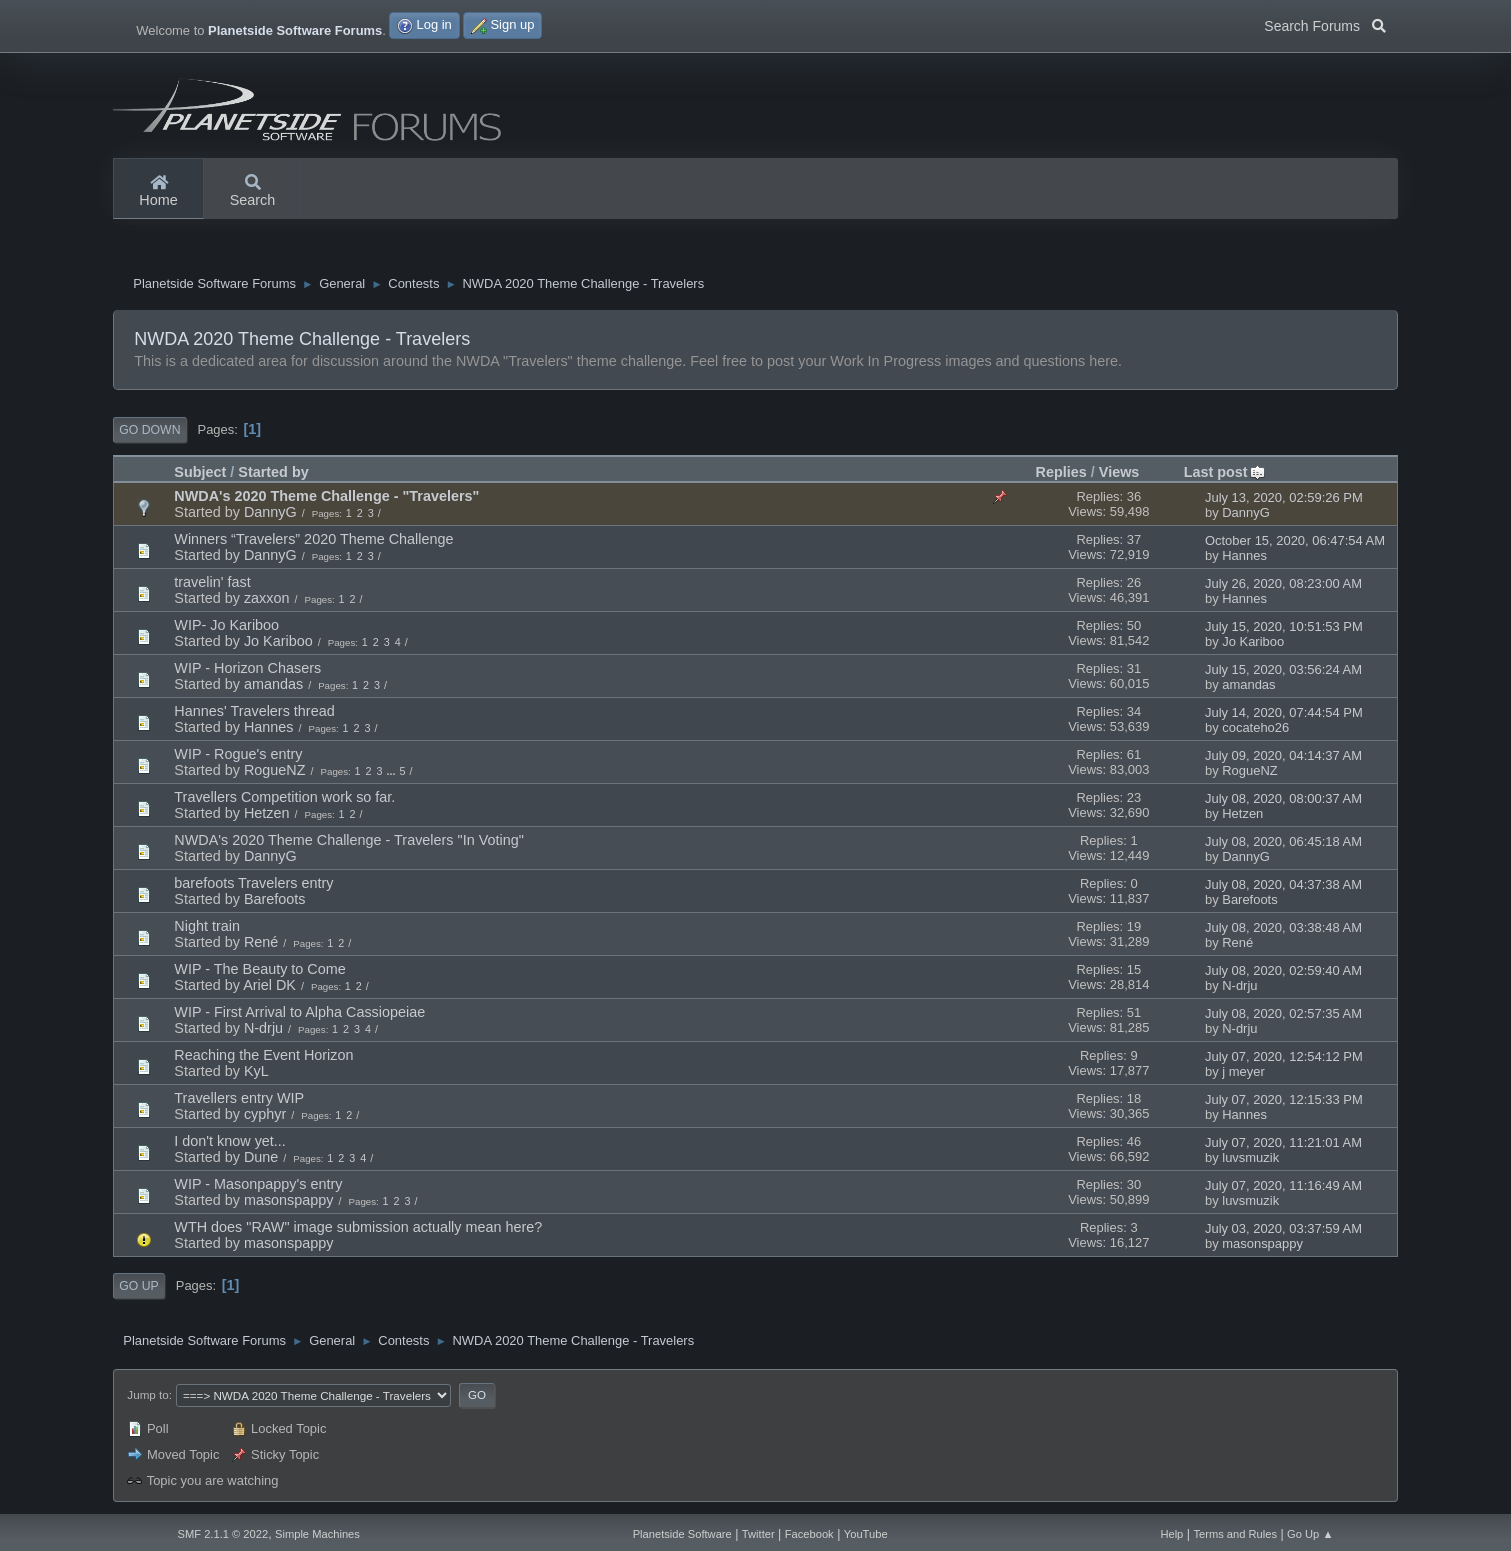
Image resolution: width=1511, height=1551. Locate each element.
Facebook (809, 1534)
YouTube (866, 1534)
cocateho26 (1255, 729)
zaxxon (267, 600)
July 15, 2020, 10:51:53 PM (1284, 628)
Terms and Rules (1235, 1534)
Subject (200, 474)
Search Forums (1324, 24)
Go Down (149, 432)
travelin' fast (212, 584)
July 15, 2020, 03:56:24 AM (1283, 671)
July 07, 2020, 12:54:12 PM (1284, 1058)
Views (1119, 474)
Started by (273, 474)
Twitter (758, 1534)
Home (158, 192)
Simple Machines (317, 1534)
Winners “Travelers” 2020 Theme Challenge (313, 541)
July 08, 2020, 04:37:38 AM (1283, 886)
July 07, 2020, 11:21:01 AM (1283, 1144)
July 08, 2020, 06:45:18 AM (1283, 843)
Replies (1061, 474)
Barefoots (275, 901)
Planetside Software (682, 1534)
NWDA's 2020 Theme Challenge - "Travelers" (326, 498)
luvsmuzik (1250, 1159)
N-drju (1239, 987)
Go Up (138, 1288)
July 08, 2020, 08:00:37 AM (1283, 800)
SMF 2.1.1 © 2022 (223, 1534)
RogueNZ (275, 772)
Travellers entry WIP (239, 1100)
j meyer (1243, 1073)
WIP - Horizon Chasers (247, 670)
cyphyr (265, 1116)
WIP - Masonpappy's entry (258, 1186)
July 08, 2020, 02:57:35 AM (1283, 1015)
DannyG (270, 514)
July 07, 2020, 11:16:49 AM (1283, 1187)
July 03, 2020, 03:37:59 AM (1283, 1230)
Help (1171, 1534)
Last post (1225, 474)
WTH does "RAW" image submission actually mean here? (358, 1229)
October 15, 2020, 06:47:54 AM (1295, 542)
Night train (207, 928)
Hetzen (267, 815)
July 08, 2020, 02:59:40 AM (1283, 972)
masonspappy (289, 1202)
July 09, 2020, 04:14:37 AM (1283, 757)
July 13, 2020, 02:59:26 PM (1284, 499)
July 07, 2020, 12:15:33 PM (1284, 1101)
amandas (273, 686)
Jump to (147, 1396)
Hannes (1244, 557)
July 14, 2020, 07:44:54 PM (1284, 714)
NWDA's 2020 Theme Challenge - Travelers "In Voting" (348, 842)
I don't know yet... (230, 1143)
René (261, 944)
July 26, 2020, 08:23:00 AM (1283, 585)
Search (253, 192)
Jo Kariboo (278, 643)
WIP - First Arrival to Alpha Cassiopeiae (299, 1014)
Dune (261, 1159)
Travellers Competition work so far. (284, 799)
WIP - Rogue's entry (238, 756)
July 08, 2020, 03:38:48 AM (1283, 929)
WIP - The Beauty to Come (259, 971)
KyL (256, 1073)
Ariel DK (269, 987)
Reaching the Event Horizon (263, 1057)
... (392, 773)
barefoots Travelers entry (253, 885)
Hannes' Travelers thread (254, 713)
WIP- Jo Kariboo (226, 627)
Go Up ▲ (1310, 1534)
